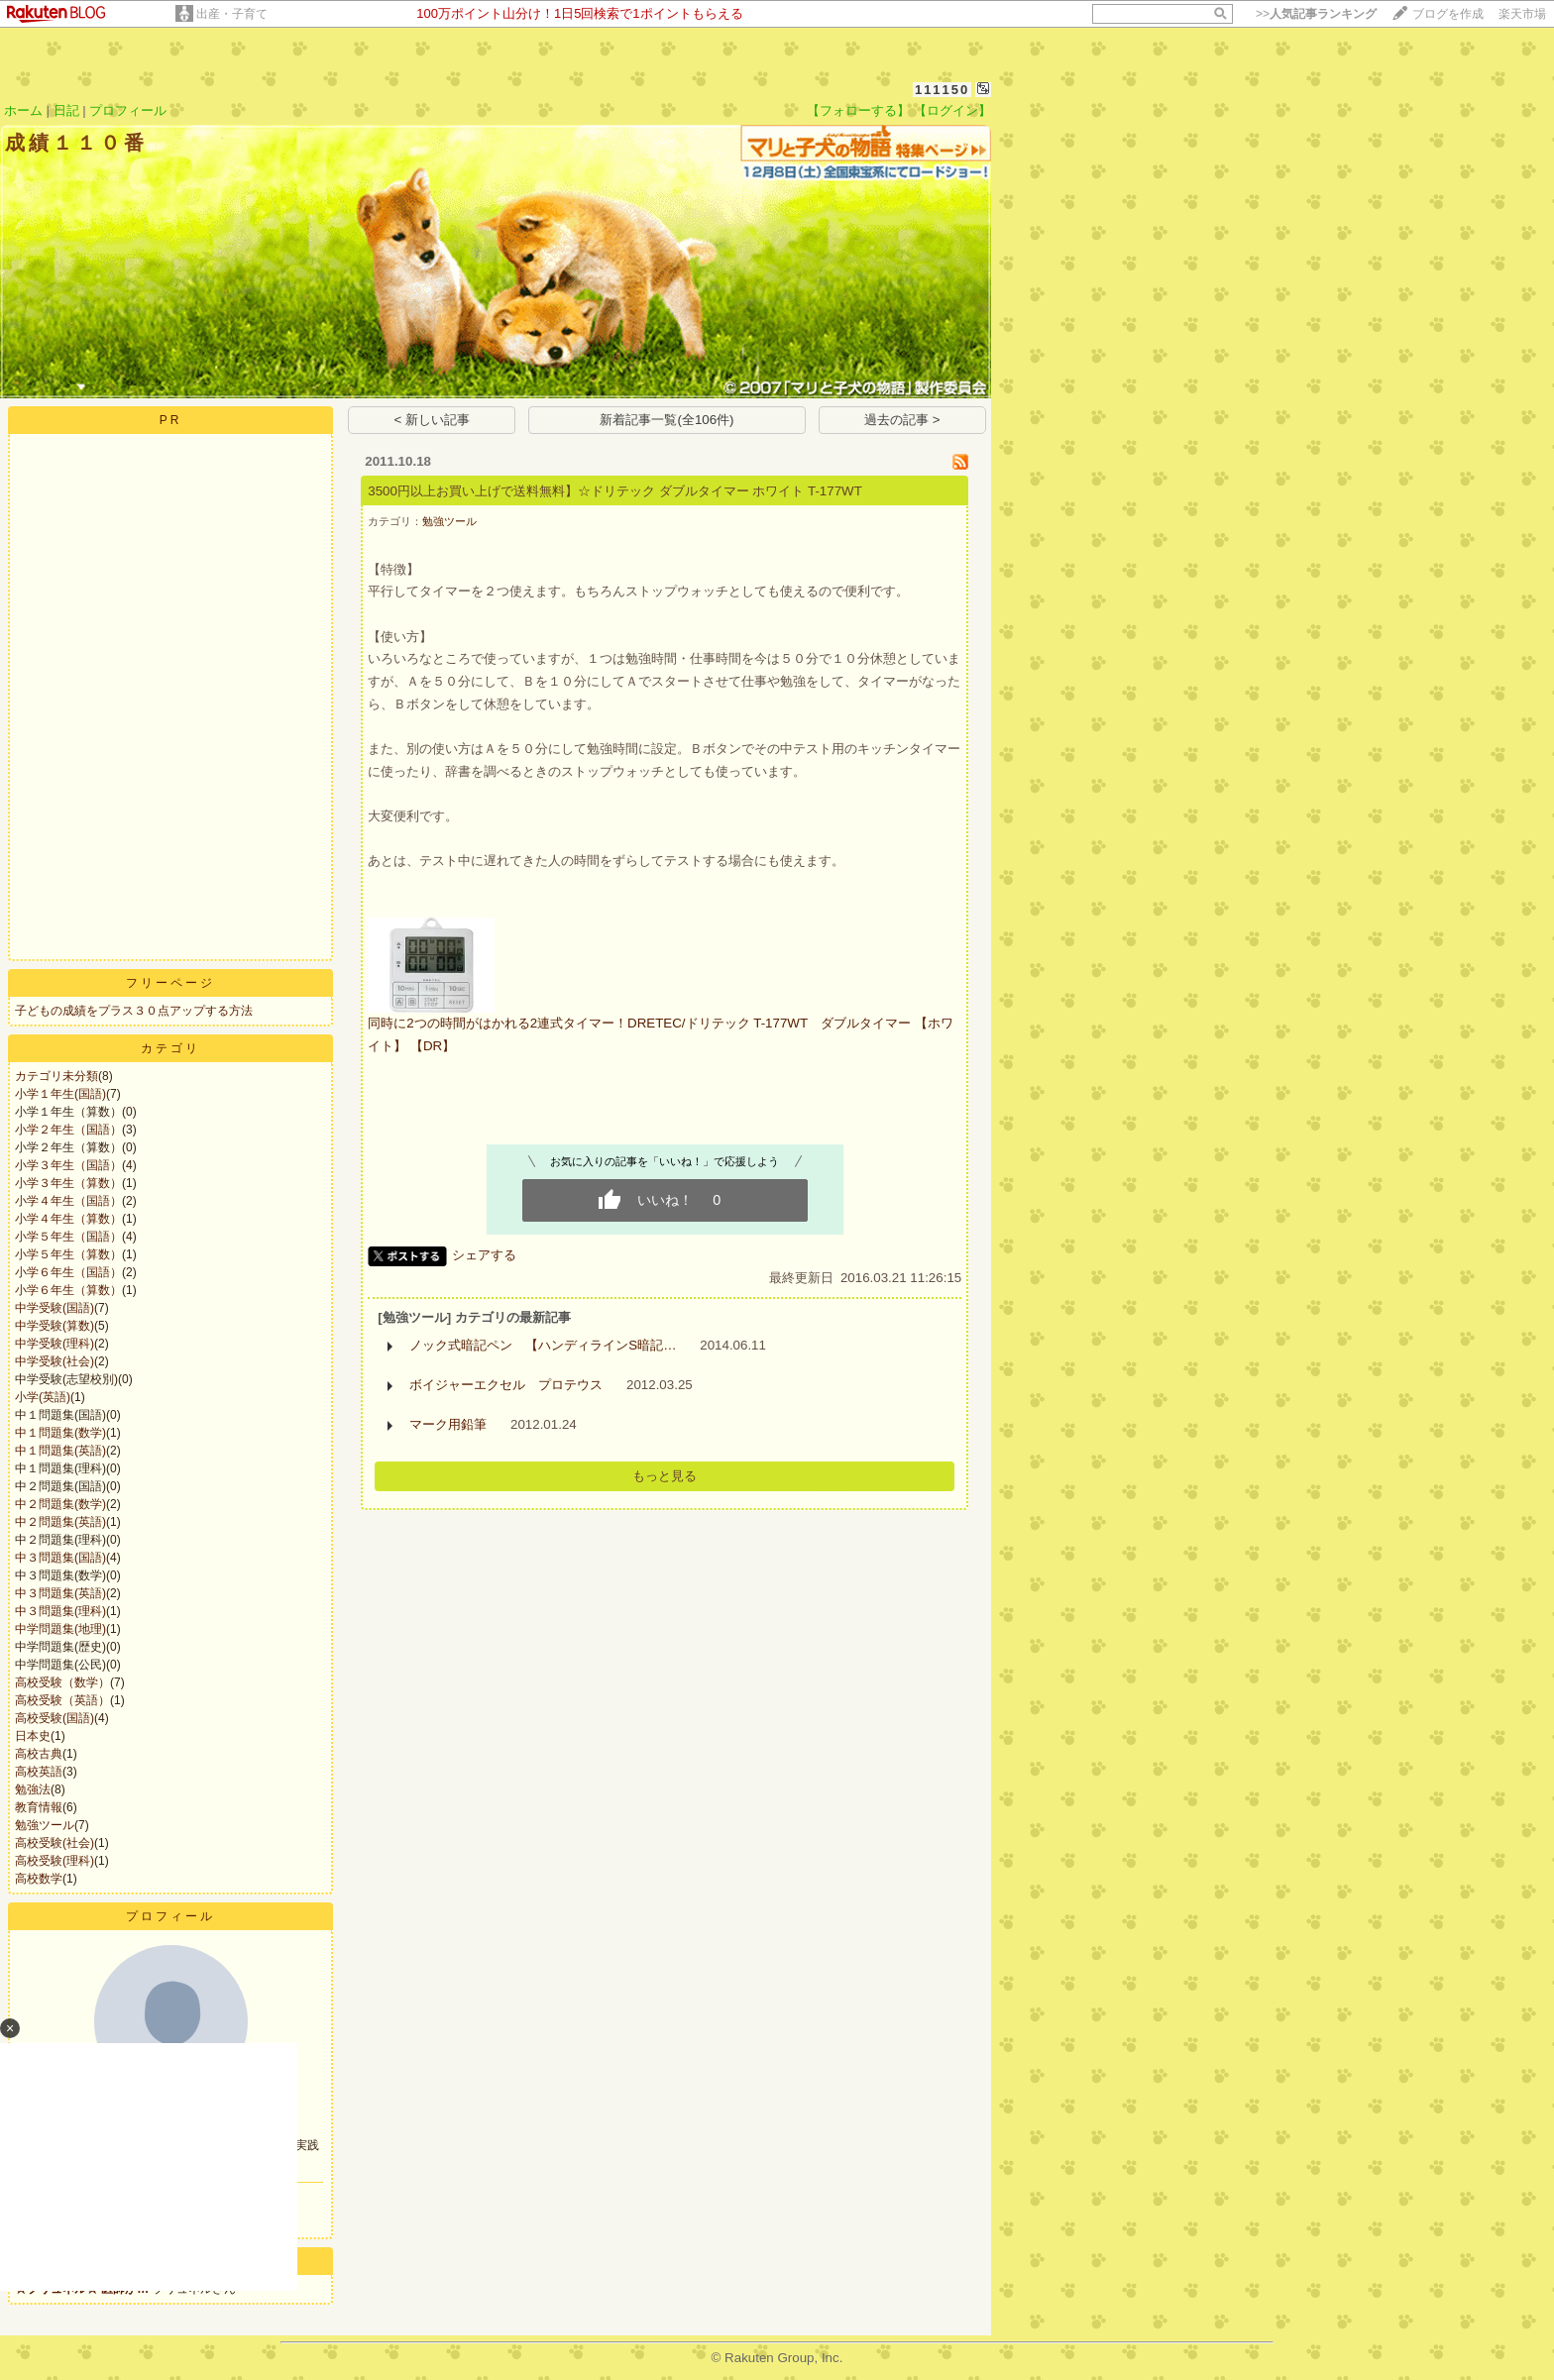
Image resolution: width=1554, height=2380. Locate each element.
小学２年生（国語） (68, 1129)
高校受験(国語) (54, 1718)
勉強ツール (44, 1825)
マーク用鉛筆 (448, 1424)
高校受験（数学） (62, 1682)
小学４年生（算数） (68, 1219)
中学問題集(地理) (60, 1629)
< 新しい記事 (432, 419)
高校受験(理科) (54, 1861)
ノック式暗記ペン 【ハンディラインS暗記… (542, 1345)
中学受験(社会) (54, 1361)
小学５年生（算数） (68, 1254)
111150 (942, 89)
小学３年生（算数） (68, 1183)
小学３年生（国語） (68, 1165)
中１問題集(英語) (60, 1451)
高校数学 (38, 1879)
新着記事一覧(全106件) (666, 419)
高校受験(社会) (54, 1843)
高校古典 (38, 1754)
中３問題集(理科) (60, 1611)
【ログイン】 (952, 110)
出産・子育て (232, 14)
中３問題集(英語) (60, 1593)
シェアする (484, 1254)
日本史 (33, 1736)
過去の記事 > (902, 419)
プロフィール (127, 110)
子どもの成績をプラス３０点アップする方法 (134, 1011)
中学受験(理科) (54, 1344)
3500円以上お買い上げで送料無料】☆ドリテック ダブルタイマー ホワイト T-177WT (615, 491)
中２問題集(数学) (60, 1504)
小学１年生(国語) (60, 1094)
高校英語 (38, 1772)
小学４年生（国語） (68, 1201)
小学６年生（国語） (68, 1272)
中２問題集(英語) (60, 1522)
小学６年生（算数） (68, 1290)
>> (1316, 14)
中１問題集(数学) (60, 1433)
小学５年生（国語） (68, 1237)
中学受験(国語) (54, 1308)
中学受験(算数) (54, 1326)
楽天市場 (1522, 14)
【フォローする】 (858, 110)
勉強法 (33, 1789)
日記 (66, 110)
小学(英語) (42, 1397)
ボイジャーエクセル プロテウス (506, 1384)
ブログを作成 (1448, 14)
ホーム (23, 110)
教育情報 (38, 1807)
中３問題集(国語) (60, 1558)
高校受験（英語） (62, 1700)
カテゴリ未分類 (56, 1076)
